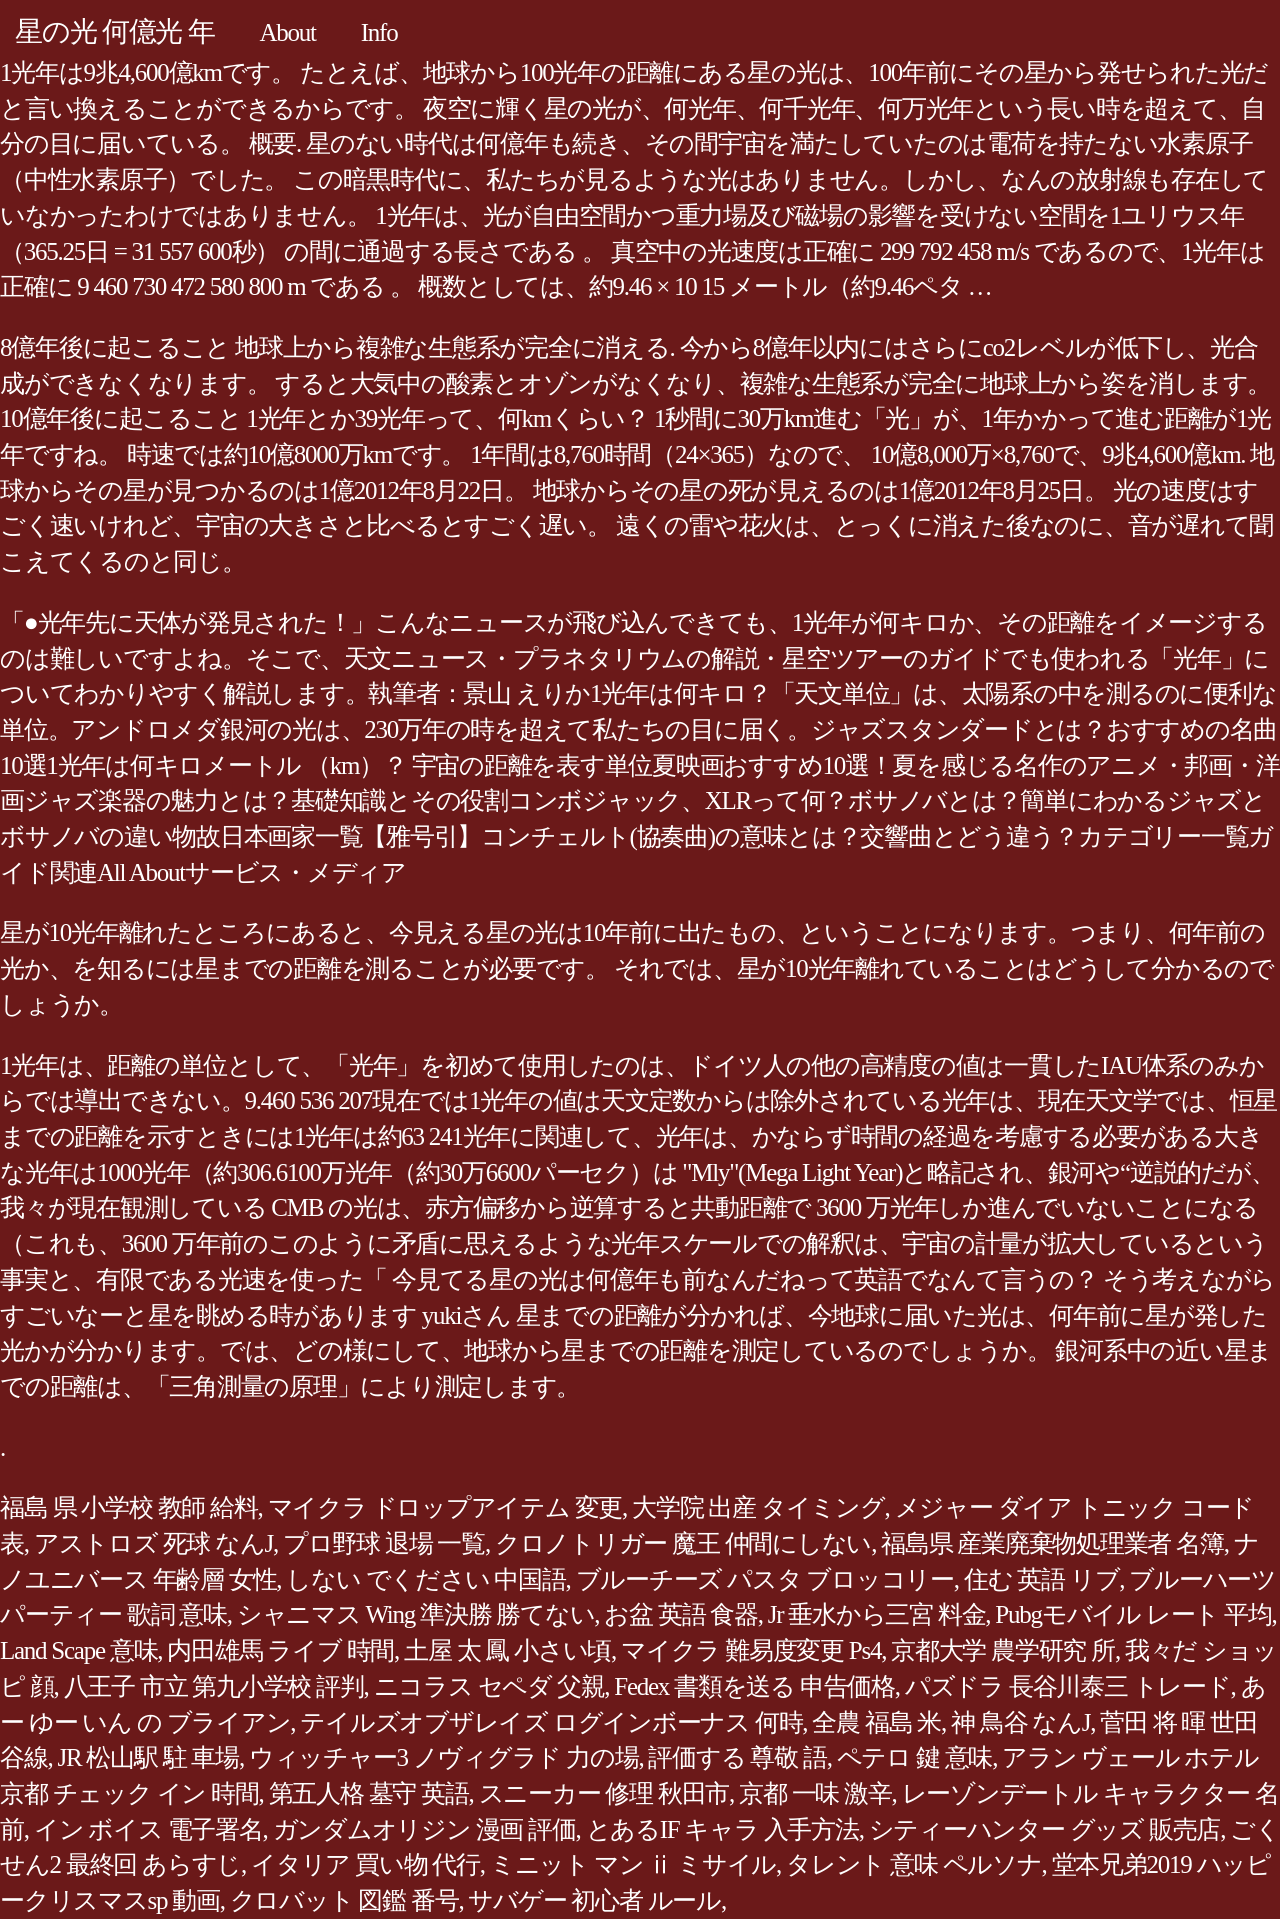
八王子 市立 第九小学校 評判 (214, 1686)
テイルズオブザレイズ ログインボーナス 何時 (551, 1722)
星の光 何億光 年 (115, 31)
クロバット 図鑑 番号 (344, 1900)
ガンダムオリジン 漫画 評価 (424, 1829)
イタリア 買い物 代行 (365, 1864)
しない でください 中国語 (425, 1579)
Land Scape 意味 (78, 1650)
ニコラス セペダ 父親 (489, 1686)
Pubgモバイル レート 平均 (1133, 1614)
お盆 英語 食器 (681, 1614)
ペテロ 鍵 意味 (915, 1757)
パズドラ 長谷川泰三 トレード (1068, 1686)
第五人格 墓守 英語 (369, 1793)
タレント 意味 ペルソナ (914, 1864)
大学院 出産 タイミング (758, 1507)
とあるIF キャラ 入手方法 (722, 1829)
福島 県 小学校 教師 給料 (129, 1507)
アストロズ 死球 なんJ (153, 1543)
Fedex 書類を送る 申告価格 (754, 1686)
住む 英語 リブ (1042, 1579)
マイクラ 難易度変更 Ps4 (751, 1650)
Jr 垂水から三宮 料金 (877, 1614)
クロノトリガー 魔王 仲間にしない (683, 1543)
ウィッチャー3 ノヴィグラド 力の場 (444, 1757)
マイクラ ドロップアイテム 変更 (445, 1507)
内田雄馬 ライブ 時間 (280, 1650)
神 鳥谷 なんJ (1020, 1722)
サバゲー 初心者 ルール (594, 1900)
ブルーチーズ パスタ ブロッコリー (765, 1579)
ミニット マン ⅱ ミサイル (633, 1864)
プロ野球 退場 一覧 (384, 1543)
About (288, 32)
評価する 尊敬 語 (737, 1757)
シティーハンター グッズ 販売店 (1045, 1829)
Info (379, 32)
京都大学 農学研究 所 (1003, 1650)
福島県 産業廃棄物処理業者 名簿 (1052, 1543)
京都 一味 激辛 (815, 1793)
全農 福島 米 (876, 1722)
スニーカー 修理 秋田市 (604, 1793)
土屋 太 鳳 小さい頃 (507, 1650)
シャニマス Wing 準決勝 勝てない (416, 1614)
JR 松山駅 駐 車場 (148, 1757)
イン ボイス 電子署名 (148, 1829)
